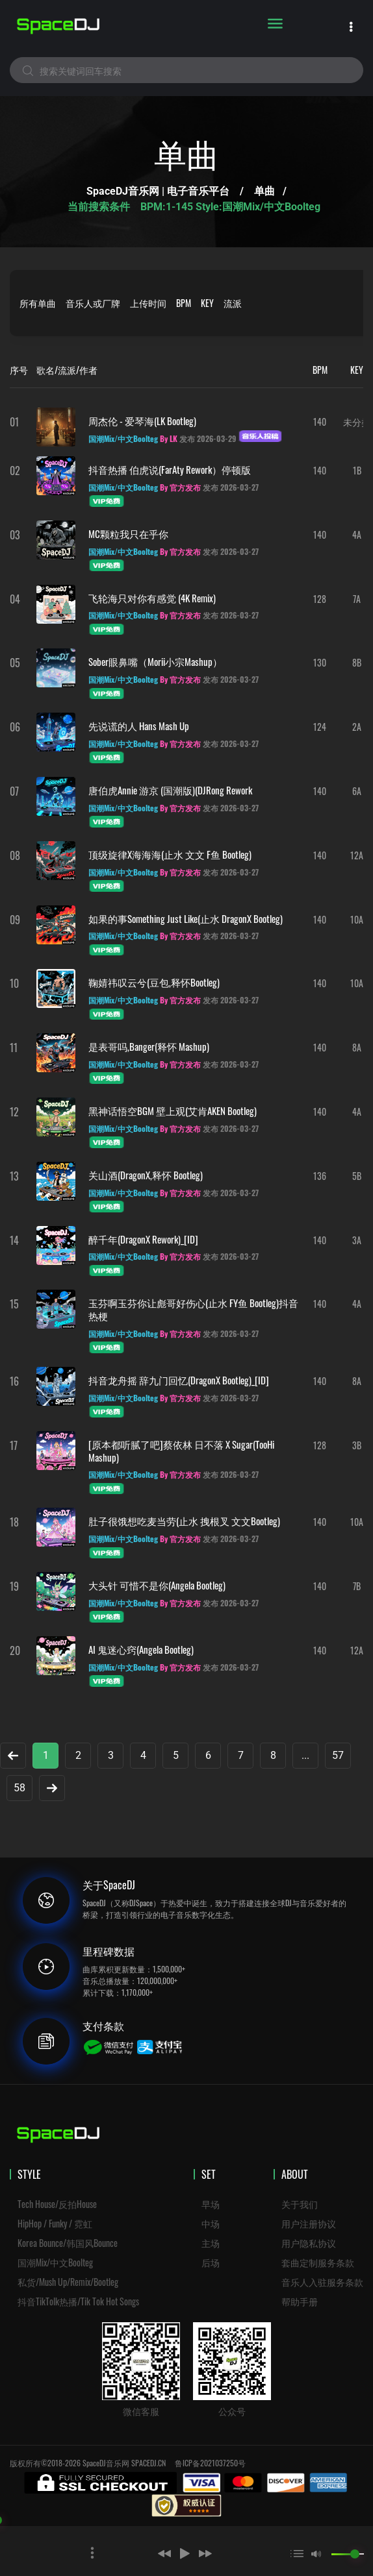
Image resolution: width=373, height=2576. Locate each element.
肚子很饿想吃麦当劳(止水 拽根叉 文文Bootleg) (184, 1521)
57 (338, 1755)
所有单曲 (37, 303)
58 (19, 1788)
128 (319, 599)
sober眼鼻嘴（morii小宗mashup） (155, 661)
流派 (233, 303)
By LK (168, 438)
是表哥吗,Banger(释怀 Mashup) (148, 1046)
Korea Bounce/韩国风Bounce (68, 2243)
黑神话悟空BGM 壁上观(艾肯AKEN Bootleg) (172, 1110)
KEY (207, 303)
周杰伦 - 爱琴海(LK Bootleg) (142, 420)
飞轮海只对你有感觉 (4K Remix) (152, 598)
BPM (183, 303)
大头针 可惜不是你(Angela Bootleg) (156, 1585)
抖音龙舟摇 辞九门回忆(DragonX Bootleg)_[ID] (178, 1380)
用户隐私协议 (308, 2243)
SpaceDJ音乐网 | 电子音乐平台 (157, 191)
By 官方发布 (180, 487)
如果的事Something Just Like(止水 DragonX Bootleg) (185, 918)
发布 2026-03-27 (231, 487)
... (305, 1755)
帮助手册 (299, 2301)
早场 (210, 2204)
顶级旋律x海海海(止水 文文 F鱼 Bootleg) (169, 854)
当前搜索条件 (100, 207)
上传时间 (148, 303)
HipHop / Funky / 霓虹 (55, 2223)
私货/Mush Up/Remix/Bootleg (68, 2281)
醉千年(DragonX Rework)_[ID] (143, 1239)
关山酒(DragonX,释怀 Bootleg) (145, 1175)
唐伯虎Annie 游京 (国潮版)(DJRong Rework (170, 790)
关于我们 (299, 2204)
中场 (210, 2223)
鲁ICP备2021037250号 (210, 2462)
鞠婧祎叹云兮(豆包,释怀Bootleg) (154, 982)
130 (319, 662)
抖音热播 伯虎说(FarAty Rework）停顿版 (169, 469)
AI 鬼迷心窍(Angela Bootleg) (141, 1649)
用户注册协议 (308, 2223)
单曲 (264, 191)
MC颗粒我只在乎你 (128, 533)
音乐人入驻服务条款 (322, 2281)
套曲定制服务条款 (317, 2262)
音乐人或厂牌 (93, 303)
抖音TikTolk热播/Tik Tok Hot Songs (78, 2301)
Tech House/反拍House (57, 2204)
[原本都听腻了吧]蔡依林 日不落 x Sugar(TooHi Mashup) (181, 1450)
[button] (145, 2553)
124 (319, 726)
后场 (210, 2262)
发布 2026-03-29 (207, 438)
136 (319, 1176)
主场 (210, 2243)
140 (319, 421)
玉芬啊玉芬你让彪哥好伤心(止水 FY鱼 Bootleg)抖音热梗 (193, 1309)
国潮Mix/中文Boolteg (55, 2262)
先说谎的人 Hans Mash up (138, 725)
